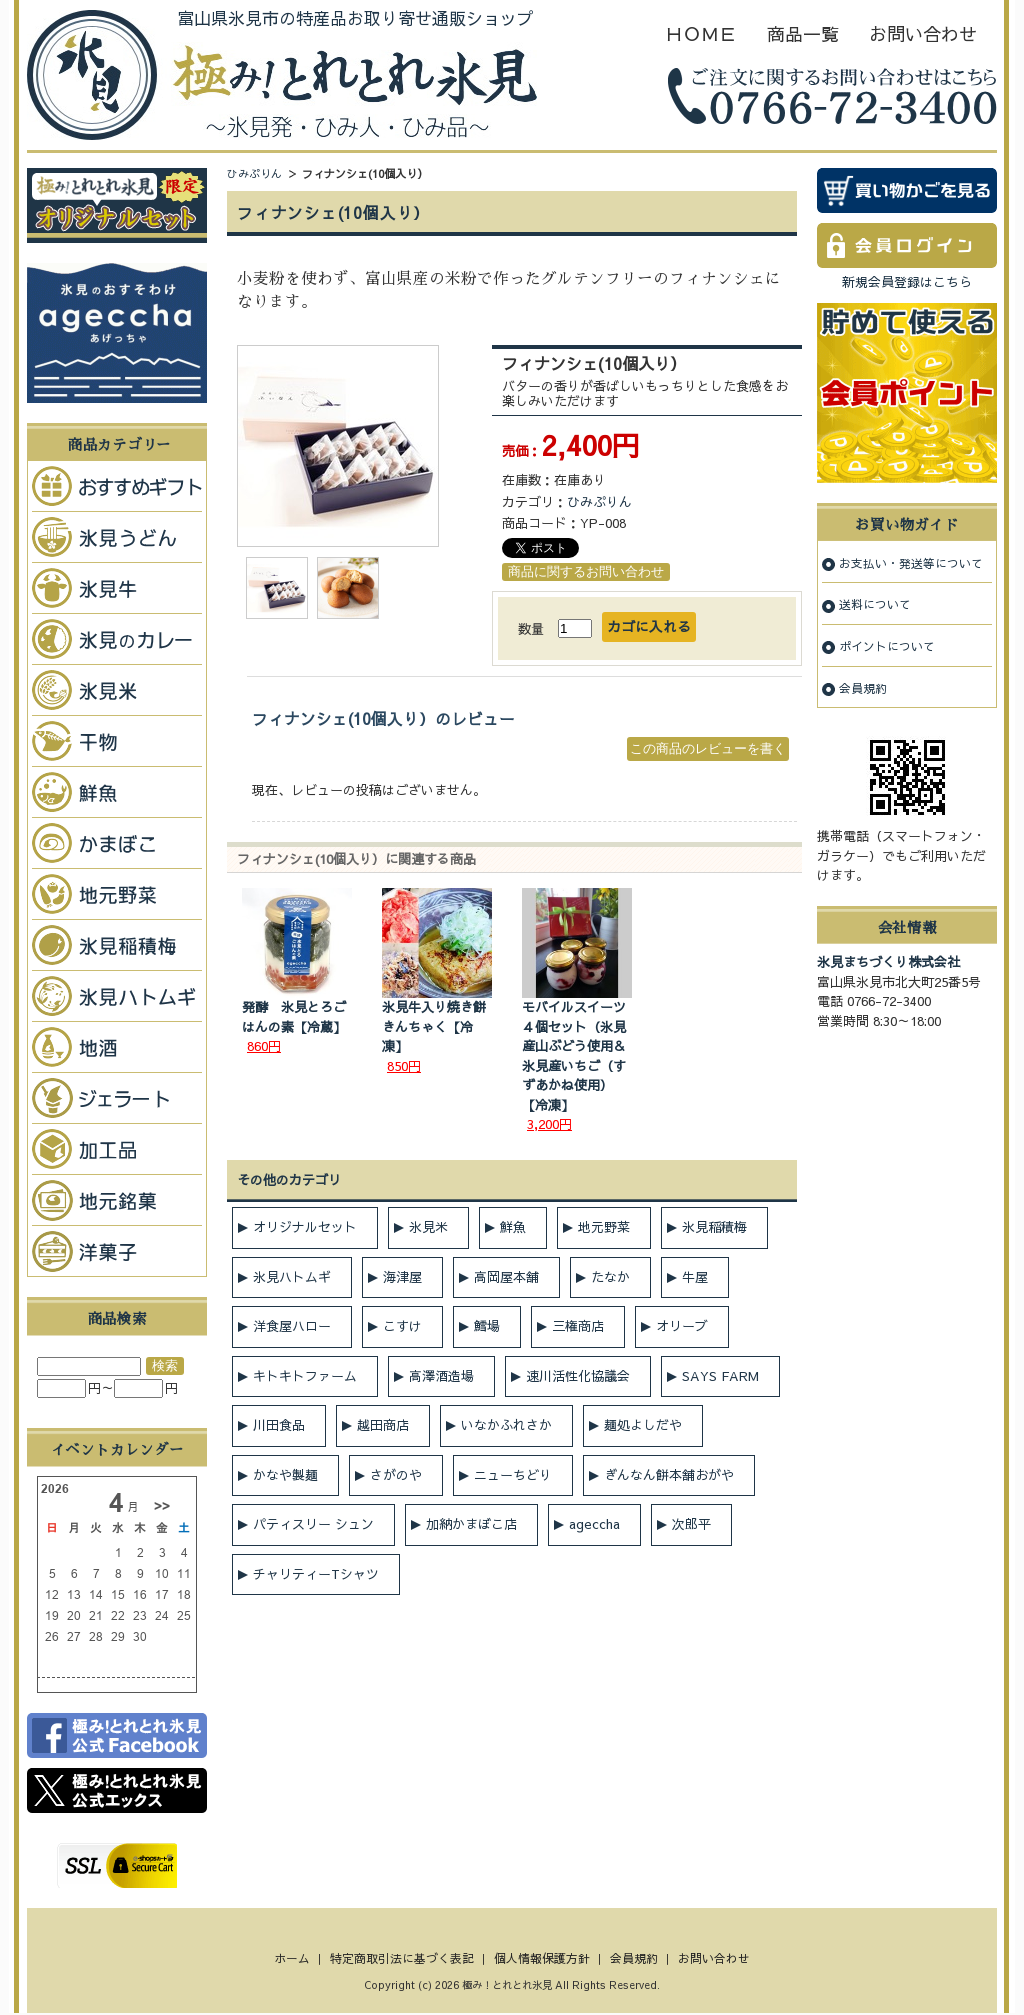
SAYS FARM (720, 1376)
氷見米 (428, 1227)
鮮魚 (513, 1227)
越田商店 (383, 1425)
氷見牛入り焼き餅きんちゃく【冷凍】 (434, 1026)
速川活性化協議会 (578, 1376)
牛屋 (695, 1277)
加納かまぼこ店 (471, 1524)
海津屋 (402, 1277)
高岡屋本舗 (506, 1277)
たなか (610, 1277)
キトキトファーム (305, 1376)
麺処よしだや (643, 1425)
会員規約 (863, 688)
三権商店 (578, 1326)
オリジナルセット (305, 1227)
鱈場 (487, 1326)
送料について (875, 604)
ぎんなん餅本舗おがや (669, 1475)
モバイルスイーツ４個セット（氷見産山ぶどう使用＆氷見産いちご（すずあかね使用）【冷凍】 (574, 1056)
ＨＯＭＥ (701, 33)
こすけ (402, 1326)
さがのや (396, 1475)
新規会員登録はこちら (907, 282)
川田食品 (279, 1425)
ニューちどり (513, 1475)
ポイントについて (887, 646)
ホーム (292, 1958)
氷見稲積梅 (714, 1227)
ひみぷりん (254, 173)
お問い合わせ (923, 33)
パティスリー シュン (313, 1524)
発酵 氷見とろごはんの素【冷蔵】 (294, 1017)
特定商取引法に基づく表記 (402, 1958)
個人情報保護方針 (542, 1958)
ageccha (594, 1524)
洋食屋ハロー (292, 1326)
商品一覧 (803, 33)
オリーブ (682, 1326)
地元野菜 (604, 1227)
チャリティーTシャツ (316, 1574)
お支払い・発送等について (911, 563)
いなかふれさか (506, 1425)
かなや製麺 (285, 1475)
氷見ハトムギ (292, 1277)
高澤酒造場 (441, 1376)
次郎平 (691, 1524)
